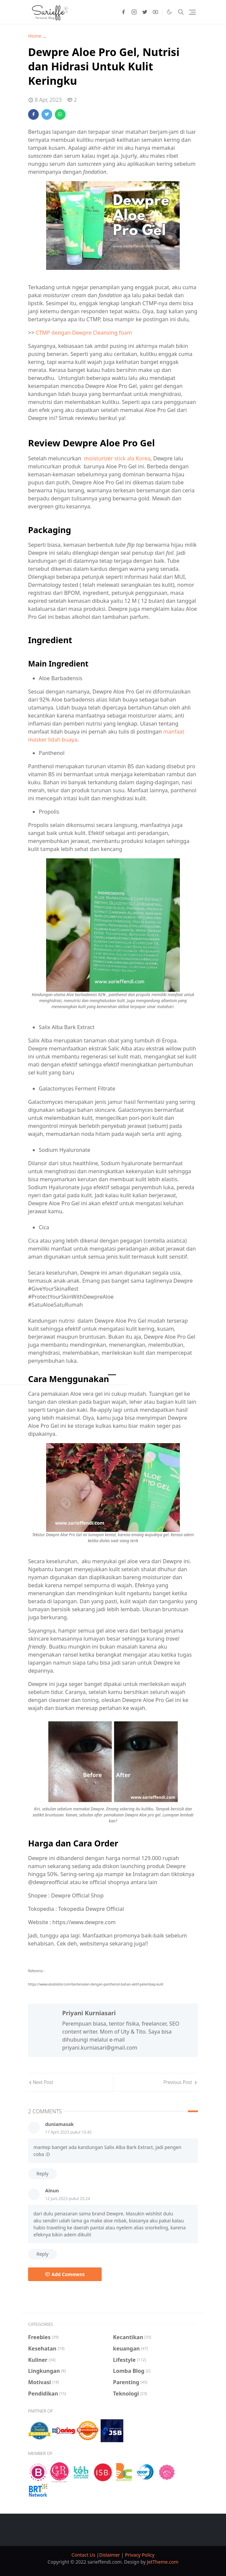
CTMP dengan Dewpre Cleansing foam (83, 332)
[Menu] (112, 1374)
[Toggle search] (181, 12)
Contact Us (84, 2555)
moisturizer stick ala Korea (117, 458)
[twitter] (144, 12)
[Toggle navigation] (192, 12)
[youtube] (155, 12)
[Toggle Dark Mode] (169, 11)
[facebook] (123, 12)
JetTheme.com (163, 2562)
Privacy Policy (139, 2555)
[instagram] (134, 12)
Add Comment (65, 2274)
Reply (42, 2173)
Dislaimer (110, 2555)
